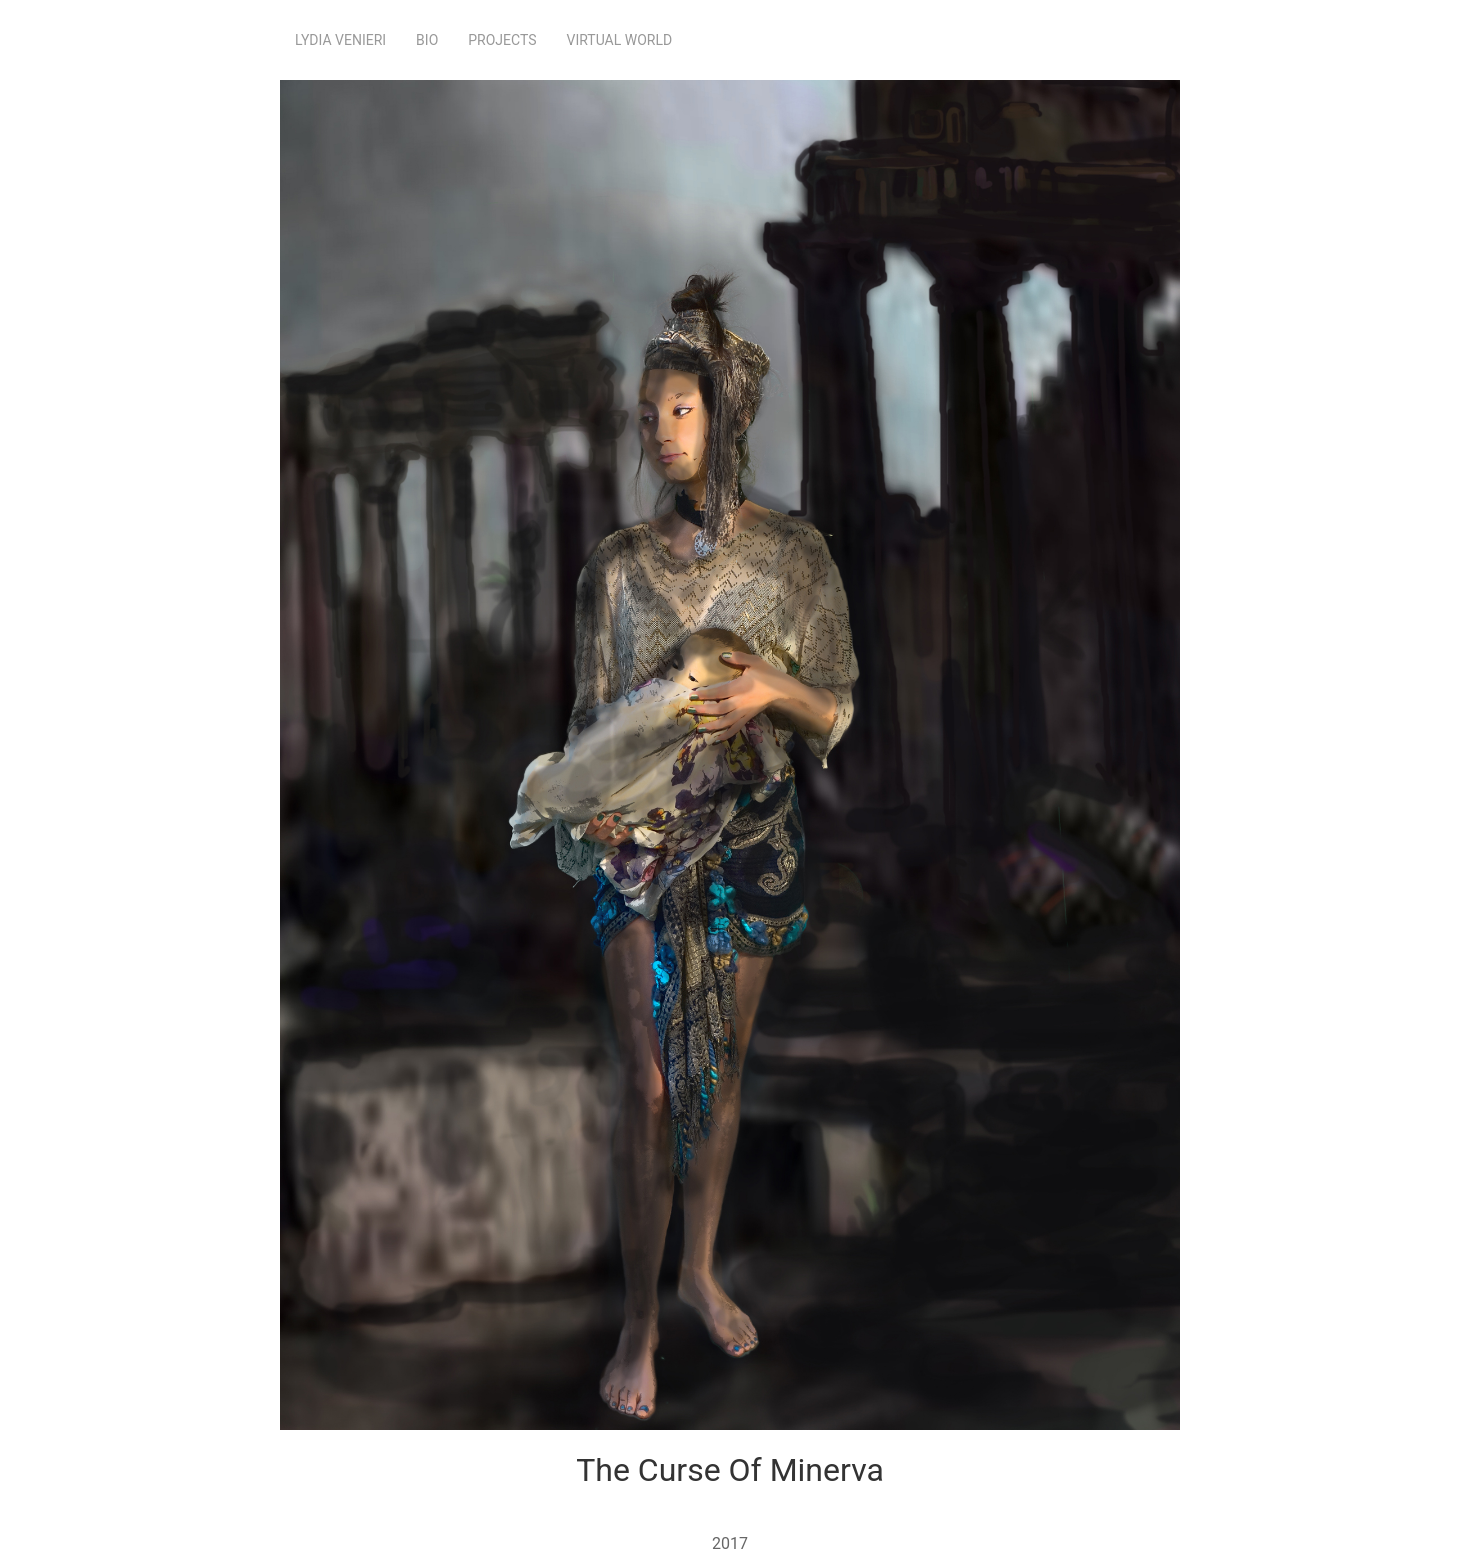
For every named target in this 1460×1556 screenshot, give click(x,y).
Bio (427, 40)
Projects (502, 40)
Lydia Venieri (340, 40)
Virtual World (620, 40)
